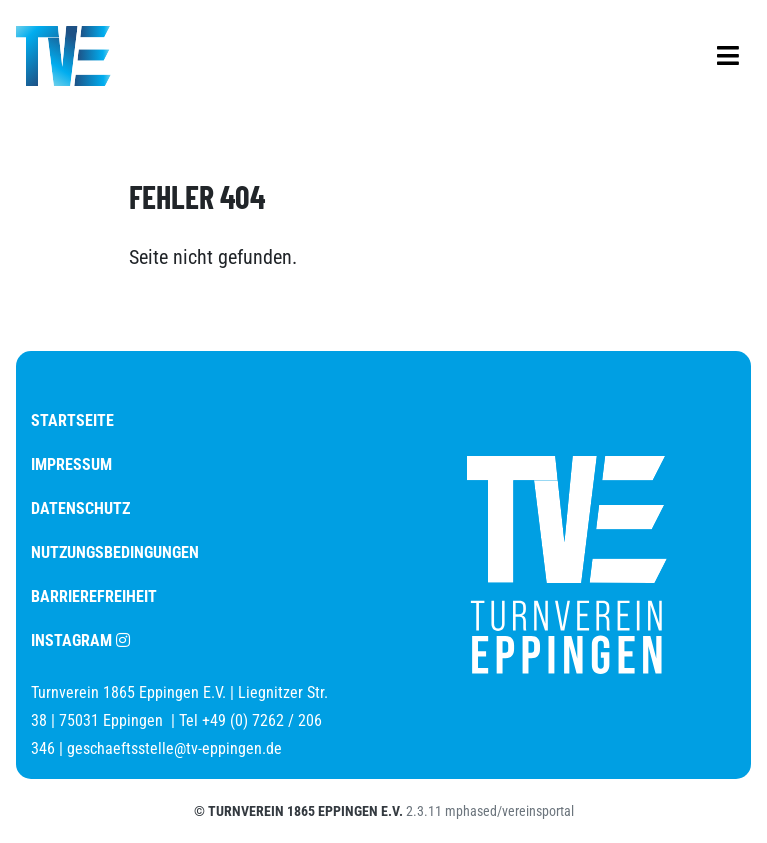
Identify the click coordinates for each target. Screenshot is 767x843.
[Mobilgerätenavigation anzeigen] (728, 56)
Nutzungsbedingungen (115, 552)
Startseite (72, 420)
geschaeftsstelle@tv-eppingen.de (174, 748)
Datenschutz (80, 508)
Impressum (71, 464)
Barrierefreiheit (94, 596)
